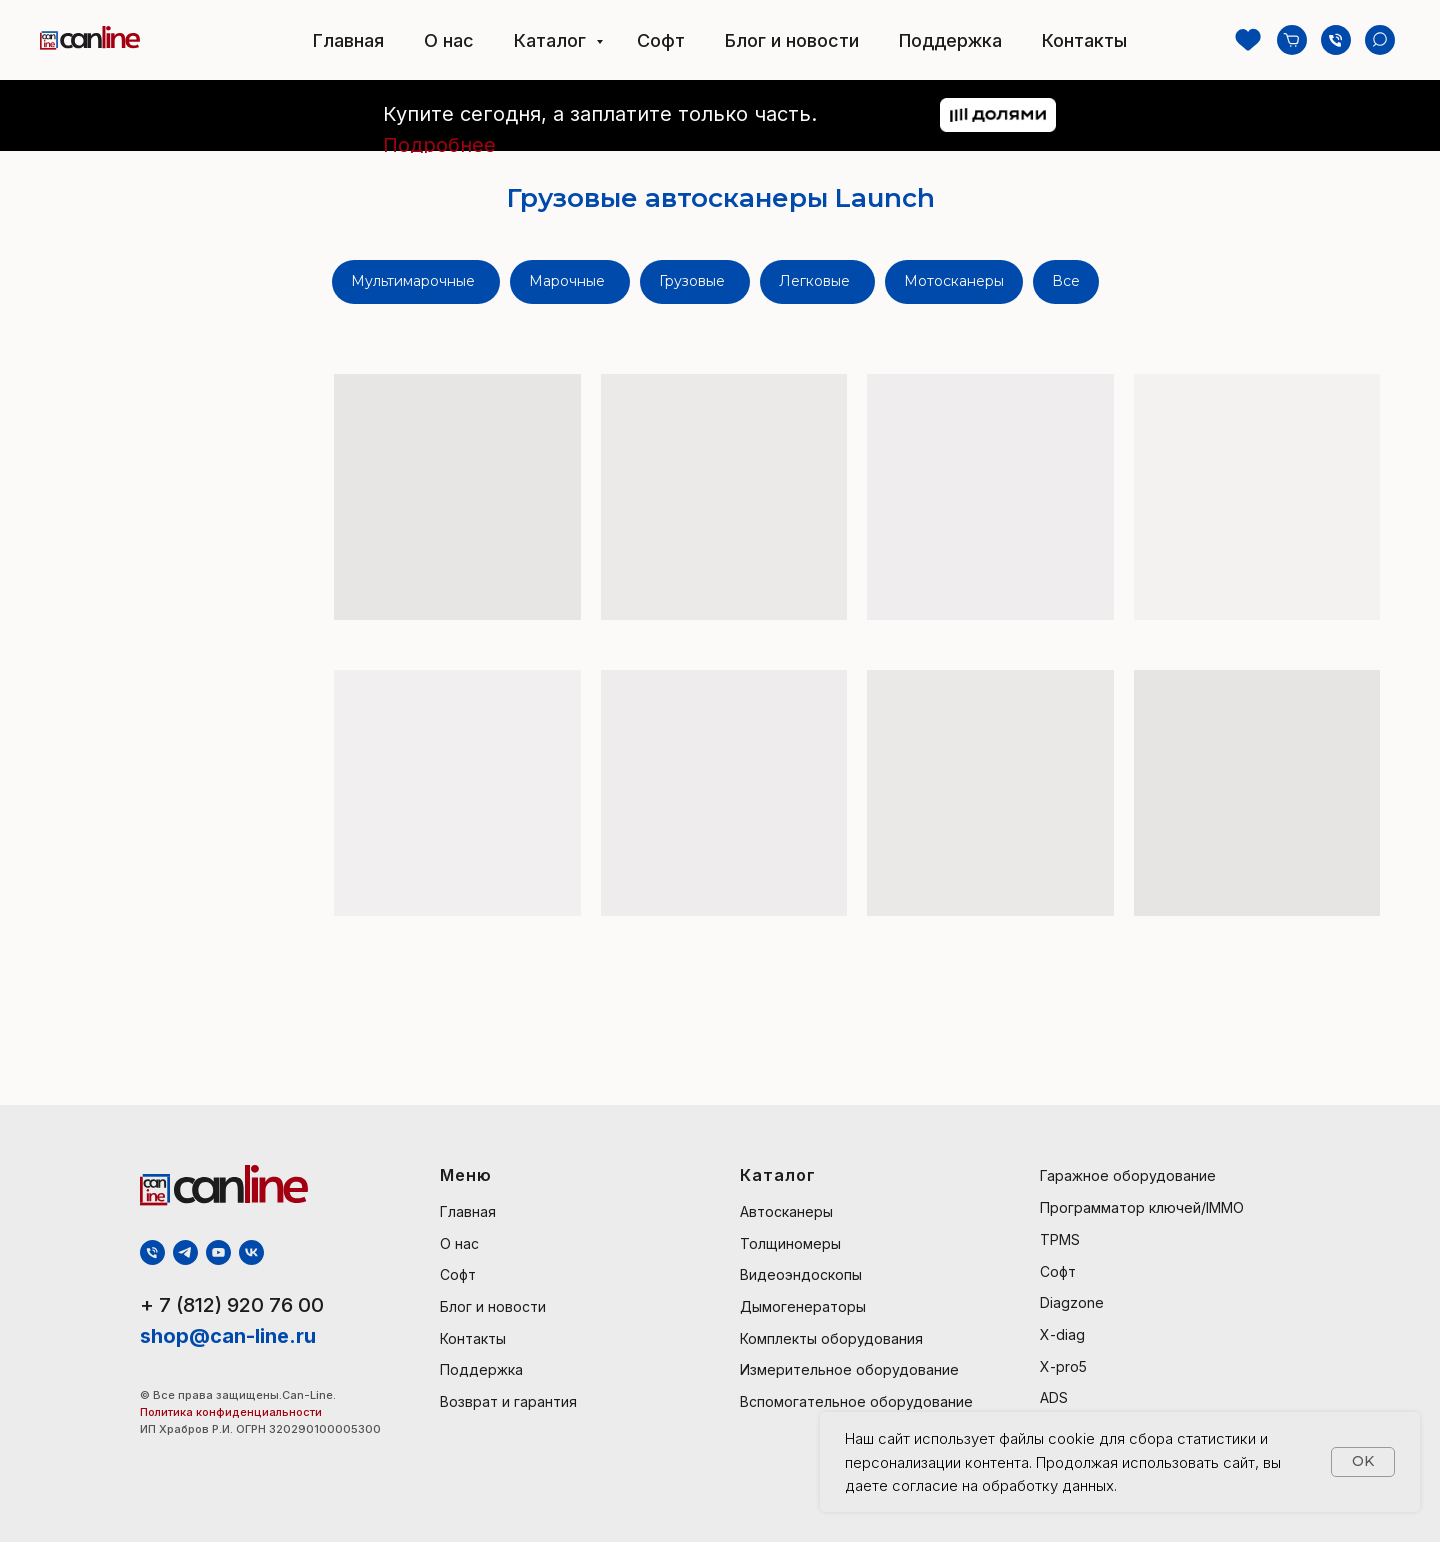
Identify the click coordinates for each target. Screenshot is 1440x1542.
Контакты (1084, 40)
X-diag (1062, 1334)
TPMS (1060, 1239)
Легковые (814, 281)
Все (1066, 281)
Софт (661, 40)
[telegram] (185, 1252)
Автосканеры (786, 1211)
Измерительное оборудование (849, 1369)
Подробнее (439, 145)
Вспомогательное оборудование (856, 1401)
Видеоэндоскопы (801, 1274)
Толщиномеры (790, 1243)
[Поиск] (1380, 40)
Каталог (552, 40)
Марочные (567, 281)
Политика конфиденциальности (232, 1412)
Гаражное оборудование (1128, 1175)
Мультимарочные (413, 281)
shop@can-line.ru (228, 1336)
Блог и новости (792, 40)
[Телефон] (1336, 40)
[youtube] (218, 1252)
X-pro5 (1063, 1366)
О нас (449, 40)
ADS (1054, 1397)
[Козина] (1292, 40)
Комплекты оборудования (831, 1338)
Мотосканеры (954, 281)
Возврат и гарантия (508, 1401)
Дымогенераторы (803, 1306)
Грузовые (692, 281)
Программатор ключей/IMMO (1142, 1207)
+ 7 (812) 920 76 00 (232, 1305)
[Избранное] (1248, 40)
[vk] (251, 1252)
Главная (348, 40)
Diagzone (1072, 1302)
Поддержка (950, 40)
